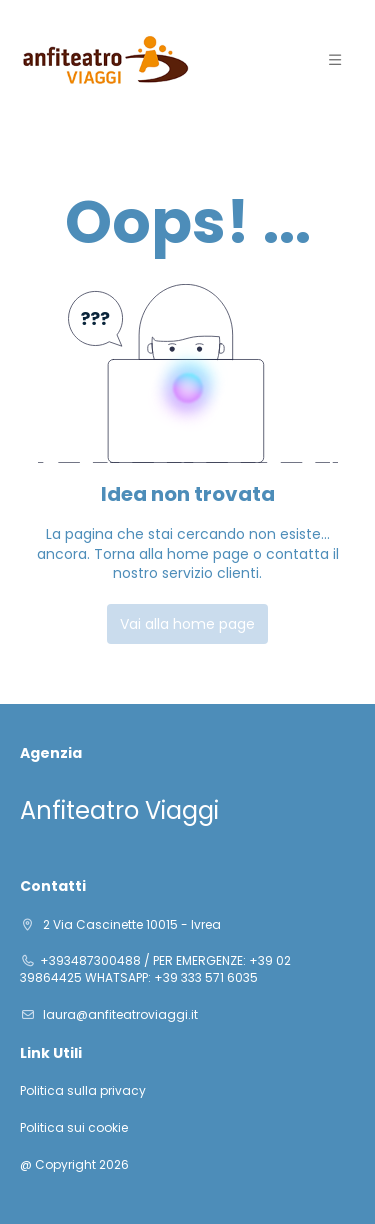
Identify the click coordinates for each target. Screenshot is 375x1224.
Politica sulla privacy (83, 1091)
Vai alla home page (187, 624)
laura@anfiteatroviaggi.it (119, 1014)
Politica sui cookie (74, 1128)
